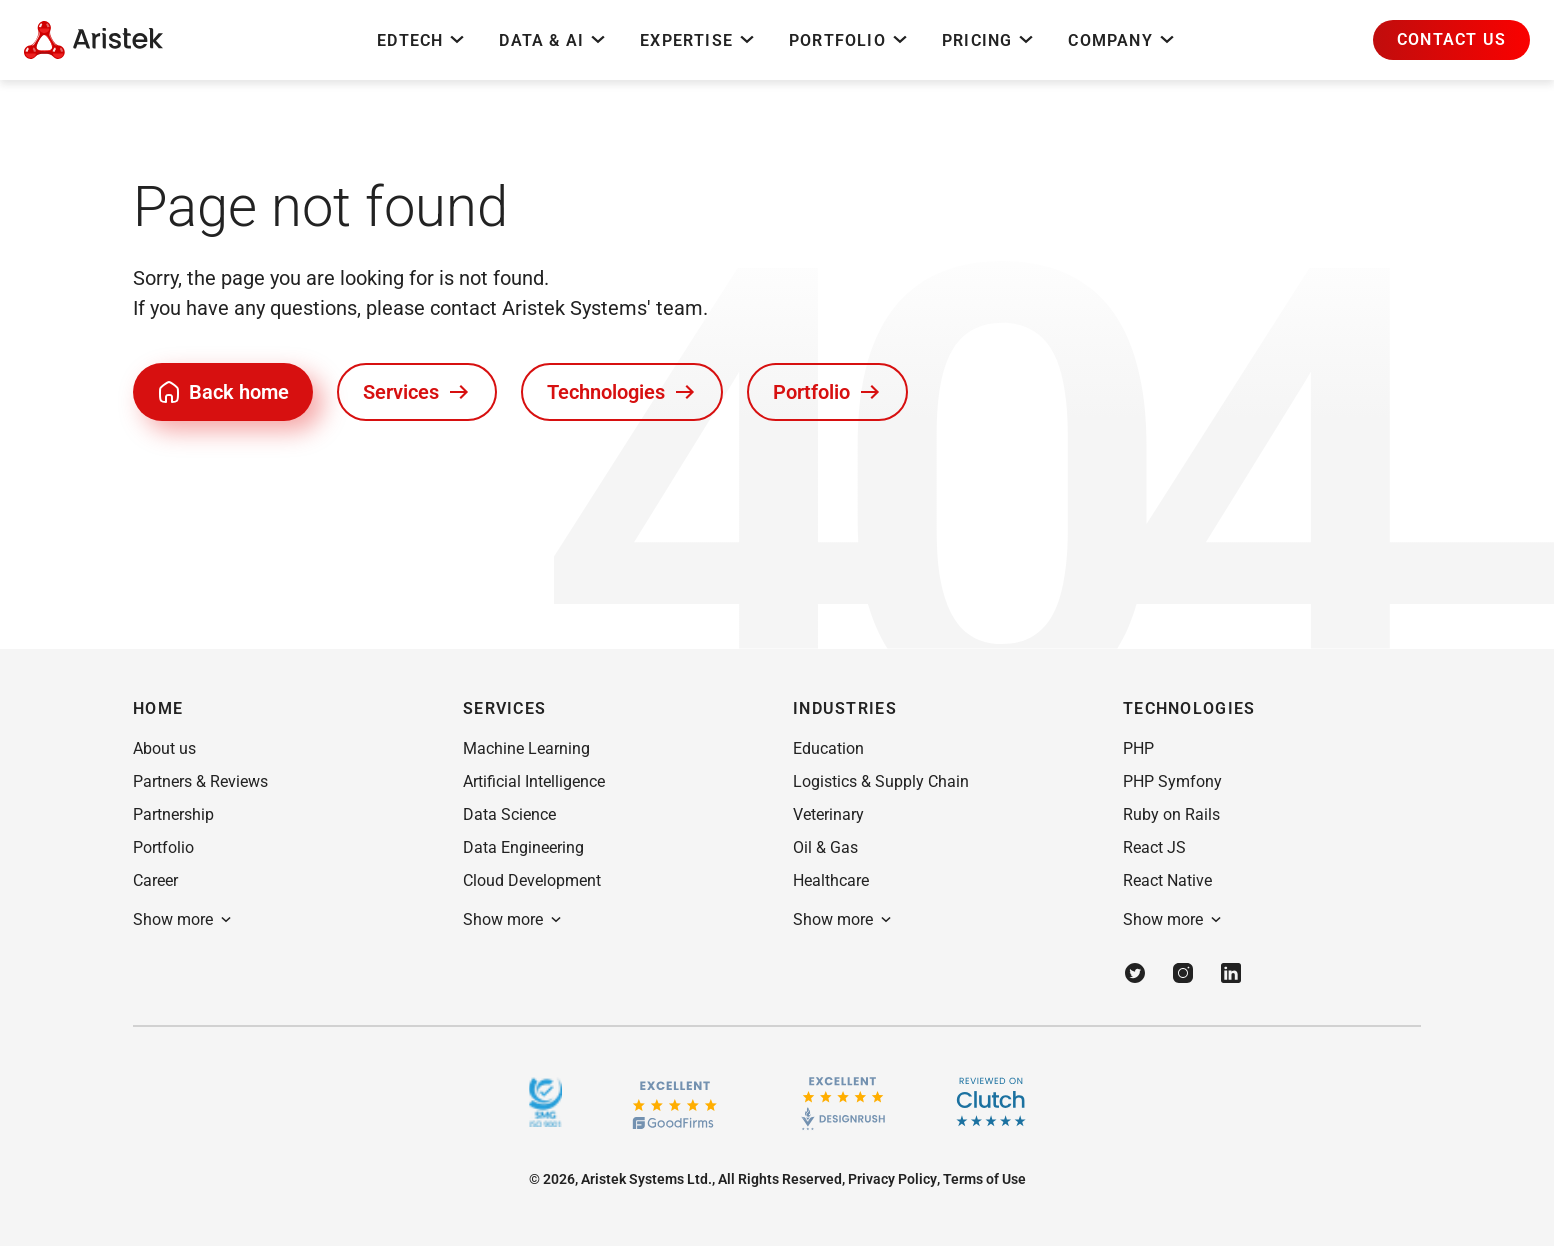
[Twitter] (1135, 973)
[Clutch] (991, 1102)
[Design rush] (843, 1102)
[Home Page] (93, 40)
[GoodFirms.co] (674, 1102)
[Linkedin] (1231, 973)
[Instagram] (1183, 973)
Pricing (989, 40)
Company (1122, 40)
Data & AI (553, 40)
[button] (1451, 40)
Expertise (698, 40)
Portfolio (849, 40)
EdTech (422, 40)
